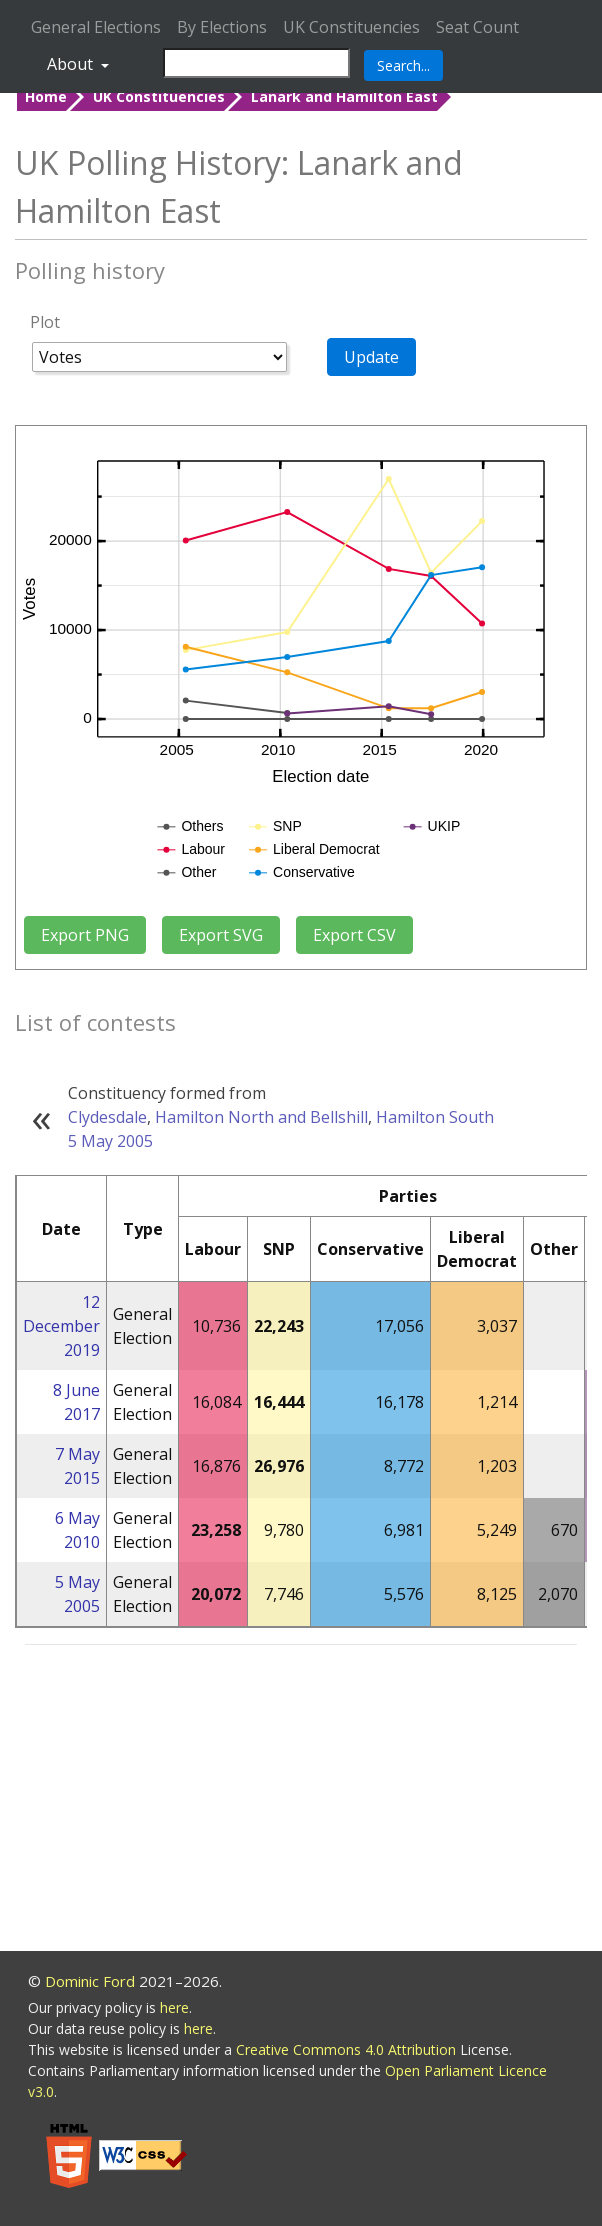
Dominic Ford (90, 1981)
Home (46, 96)
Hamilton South (435, 1117)
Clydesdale (107, 1117)
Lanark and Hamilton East (344, 96)
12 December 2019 (61, 1326)
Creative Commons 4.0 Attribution (348, 2049)
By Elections (222, 27)
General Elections (96, 27)
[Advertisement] (301, 1801)
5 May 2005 (110, 1141)
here (174, 2007)
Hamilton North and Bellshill (261, 1117)
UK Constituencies (351, 27)
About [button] (72, 64)
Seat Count (477, 27)
